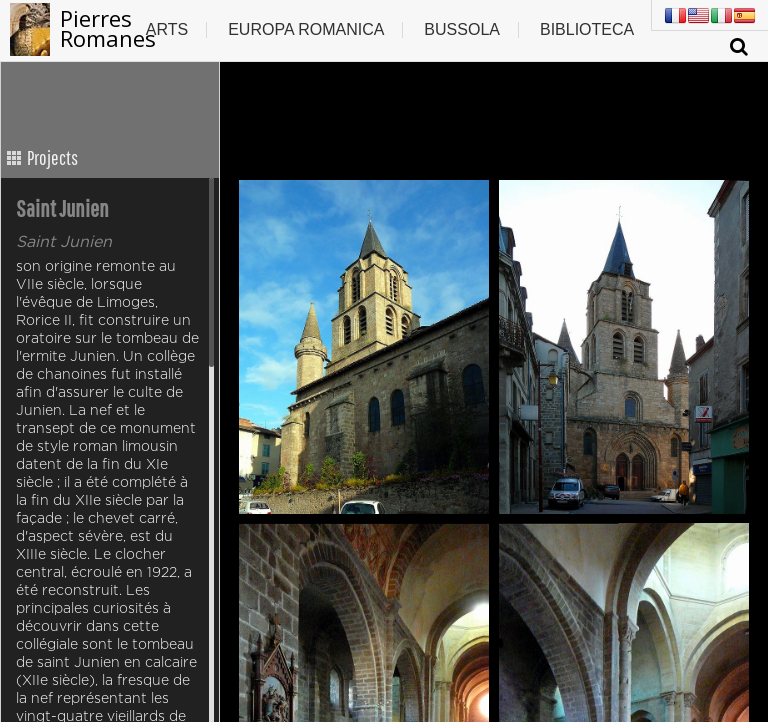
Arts (167, 29)
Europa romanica (306, 29)
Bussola (462, 29)
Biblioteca (587, 29)
